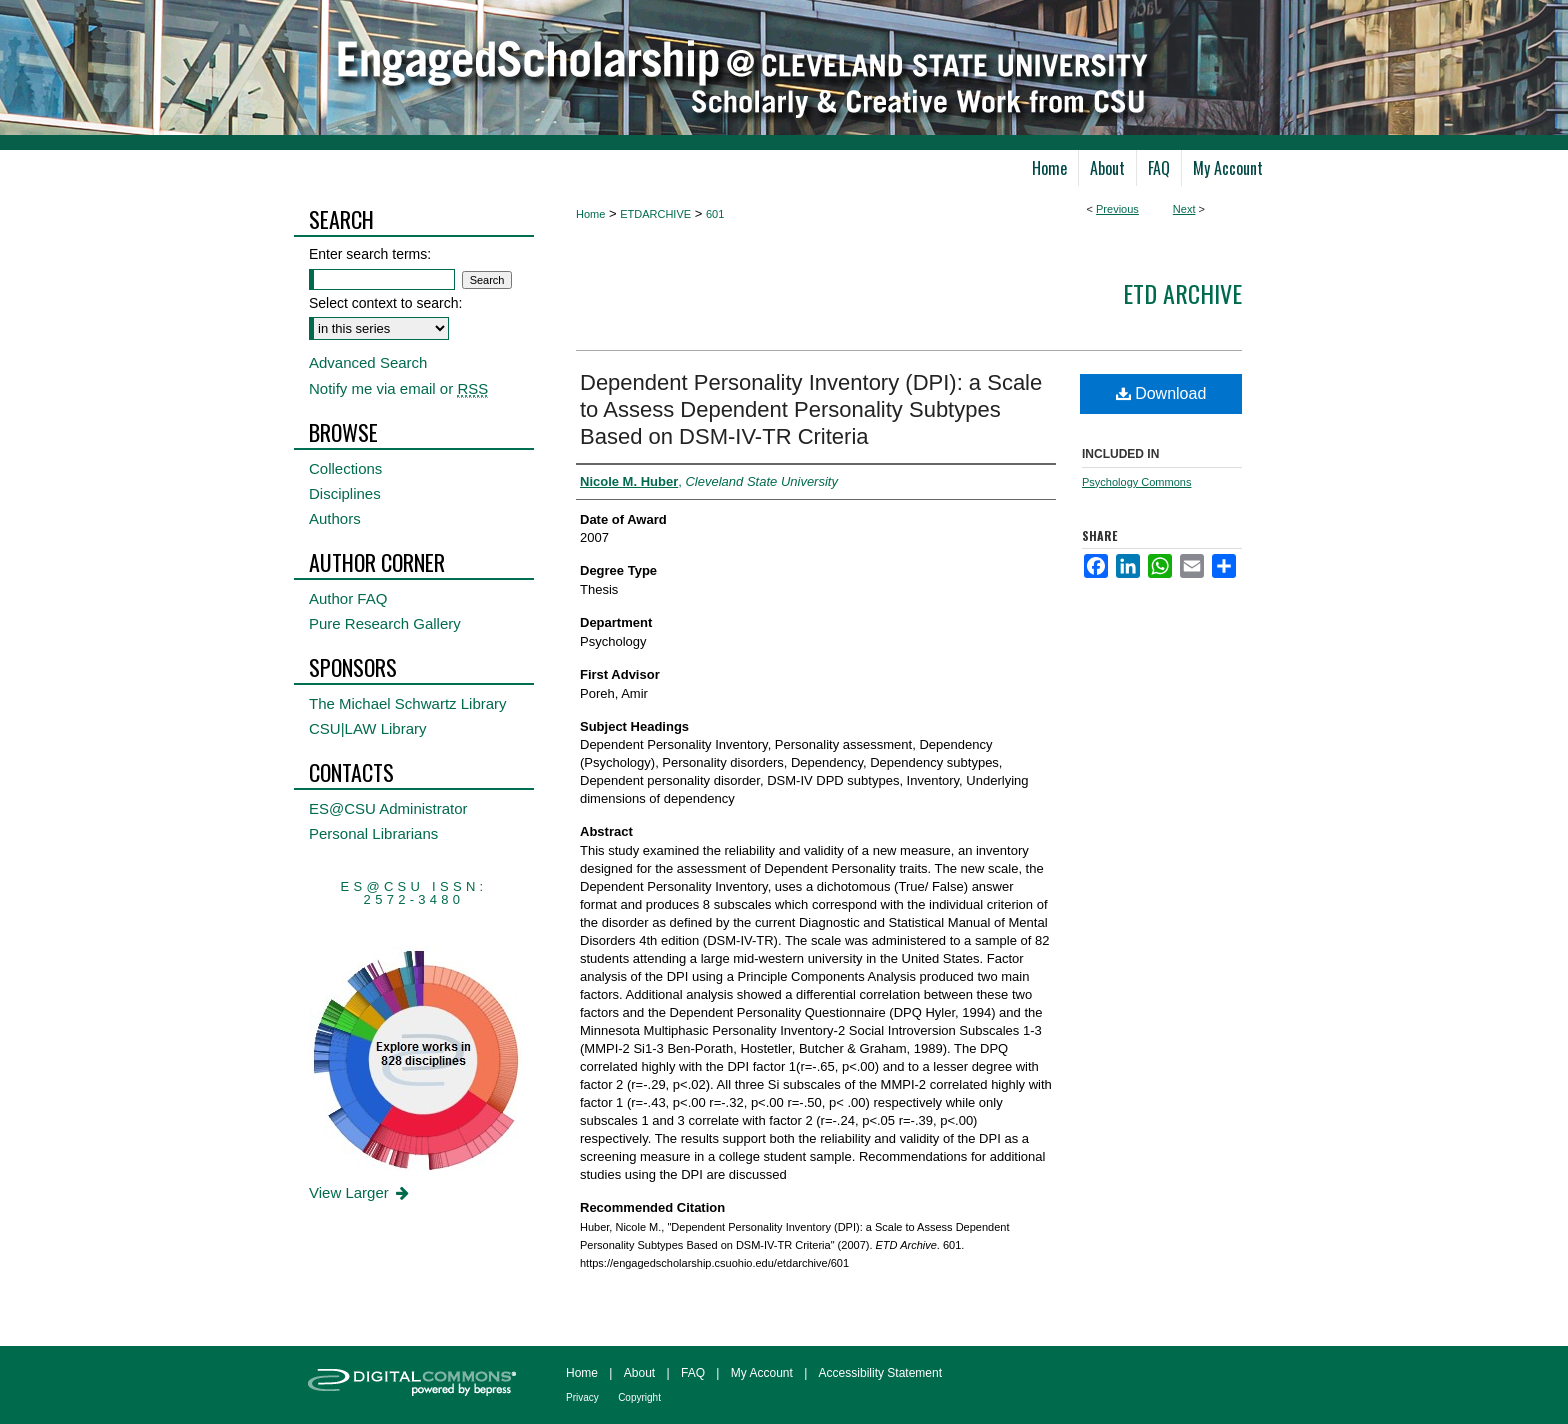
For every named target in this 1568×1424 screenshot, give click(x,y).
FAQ (693, 1373)
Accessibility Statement (880, 1373)
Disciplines (345, 493)
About (639, 1373)
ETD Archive (1182, 293)
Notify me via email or (398, 388)
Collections (345, 468)
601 (715, 214)
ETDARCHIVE (655, 214)
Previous (1117, 209)
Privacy (582, 1397)
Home (590, 214)
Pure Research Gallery (385, 623)
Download (1161, 393)
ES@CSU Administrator (388, 808)
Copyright (639, 1397)
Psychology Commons (1136, 482)
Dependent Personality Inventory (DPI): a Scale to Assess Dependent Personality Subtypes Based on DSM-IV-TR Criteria (811, 409)
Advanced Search (368, 362)
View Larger (360, 1192)
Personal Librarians (373, 833)
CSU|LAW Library (368, 728)
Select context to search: (385, 303)
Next (1184, 209)
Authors (335, 518)
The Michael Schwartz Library (408, 703)
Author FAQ (348, 598)
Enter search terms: (370, 254)
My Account (762, 1373)
